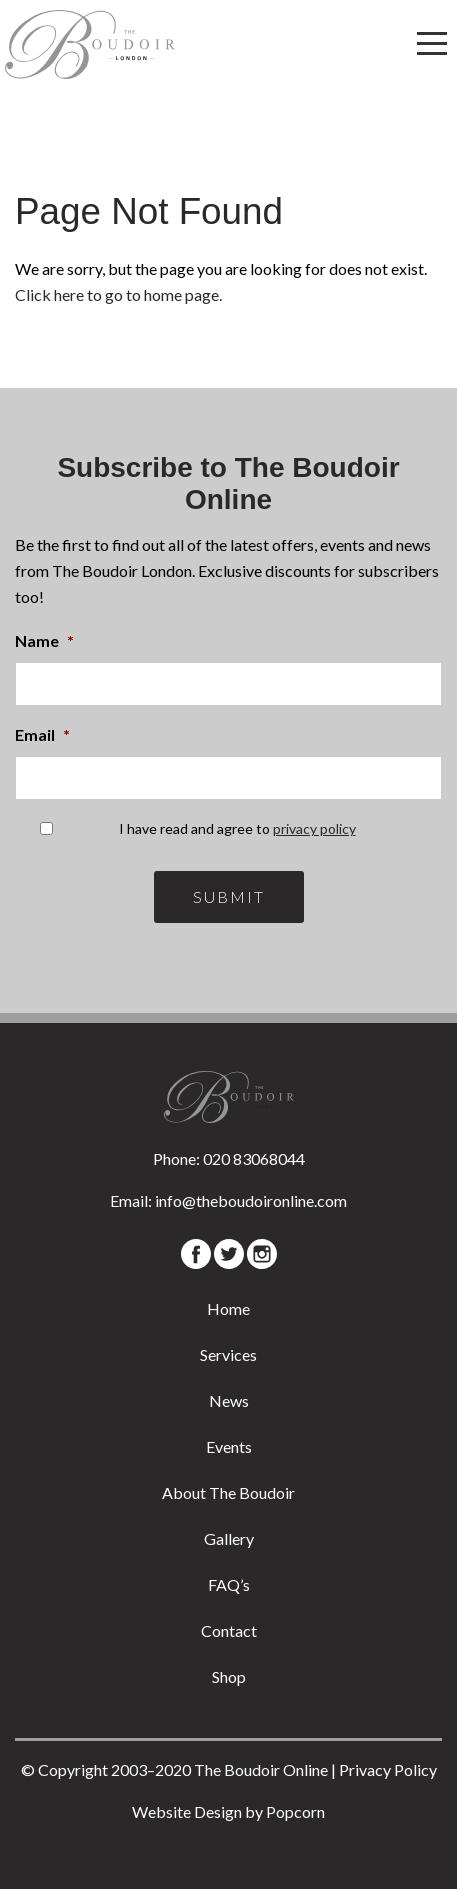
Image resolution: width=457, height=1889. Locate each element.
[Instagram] (262, 1254)
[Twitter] (229, 1254)
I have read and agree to (237, 828)
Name (44, 640)
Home (228, 1308)
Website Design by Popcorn (228, 1811)
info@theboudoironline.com (251, 1200)
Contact (229, 1630)
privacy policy (314, 828)
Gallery (229, 1538)
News (229, 1400)
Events (229, 1446)
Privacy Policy (388, 1769)
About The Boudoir (228, 1492)
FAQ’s (229, 1584)
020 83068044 (254, 1158)
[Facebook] (196, 1254)
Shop (229, 1676)
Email (42, 734)
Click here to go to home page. (118, 294)
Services (228, 1354)
